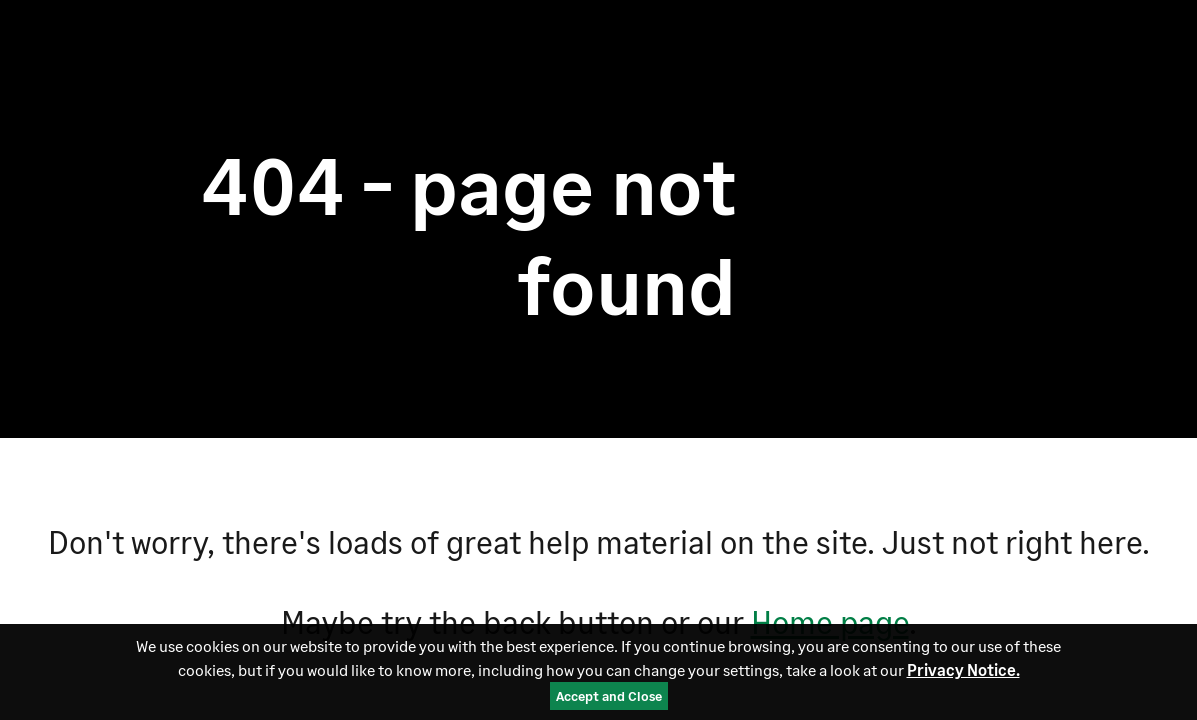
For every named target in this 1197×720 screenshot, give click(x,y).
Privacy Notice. (963, 670)
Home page (830, 621)
